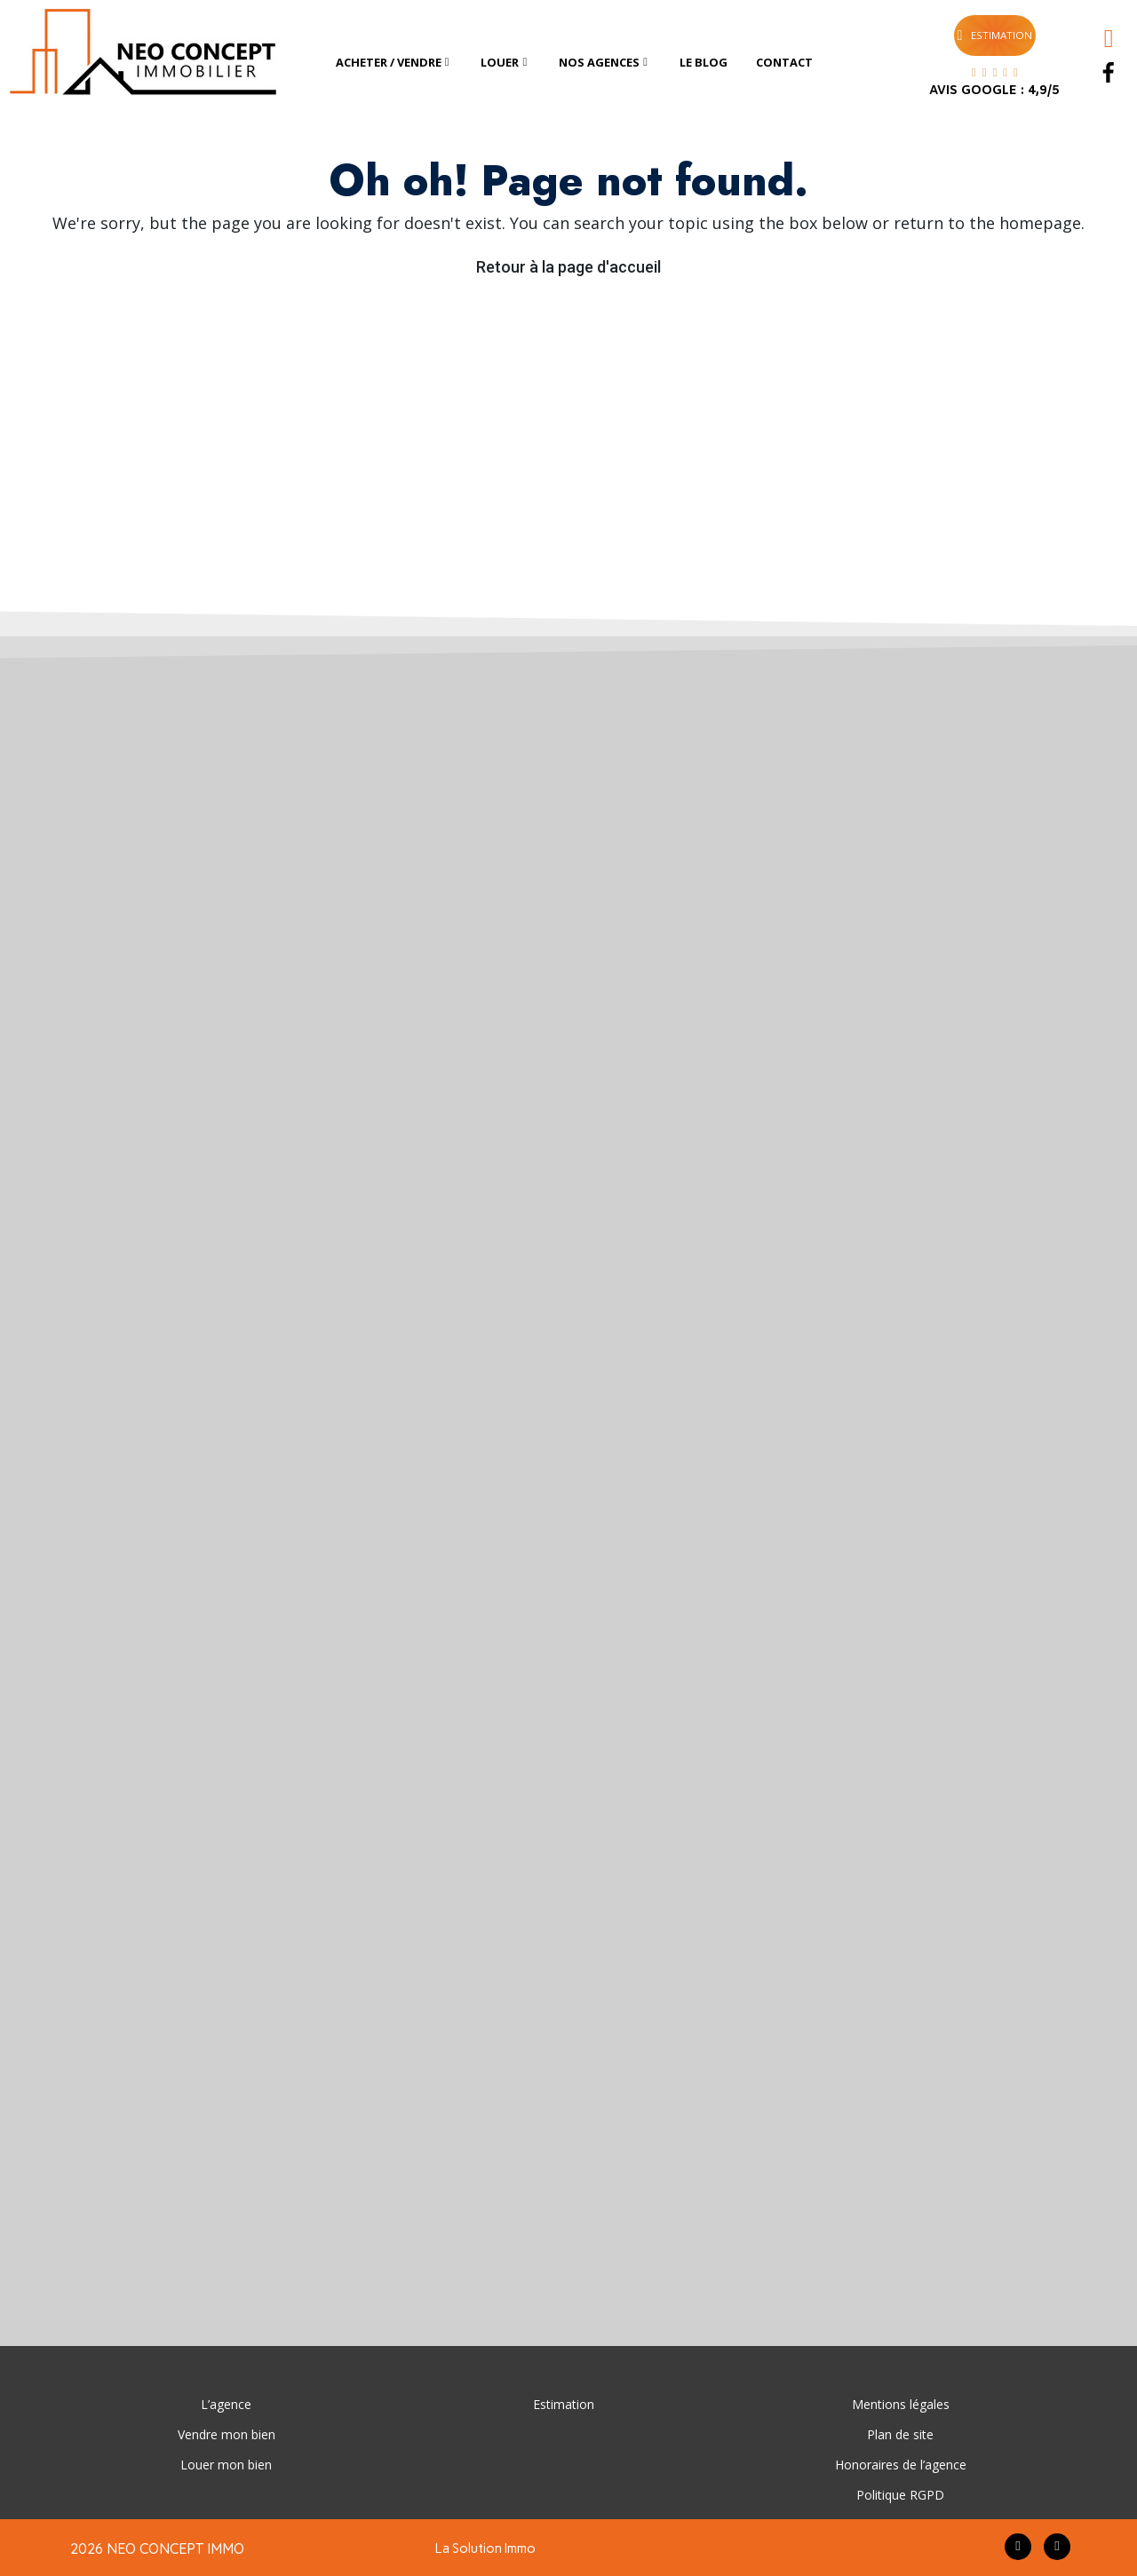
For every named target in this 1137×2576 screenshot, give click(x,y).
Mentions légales (901, 2404)
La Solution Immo (485, 2548)
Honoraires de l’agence (900, 2464)
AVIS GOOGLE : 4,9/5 (994, 91)
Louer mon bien (226, 2464)
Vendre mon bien (226, 2434)
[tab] (394, 63)
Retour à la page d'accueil (568, 267)
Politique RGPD (900, 2494)
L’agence (226, 2404)
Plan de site (900, 2434)
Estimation (563, 2404)
